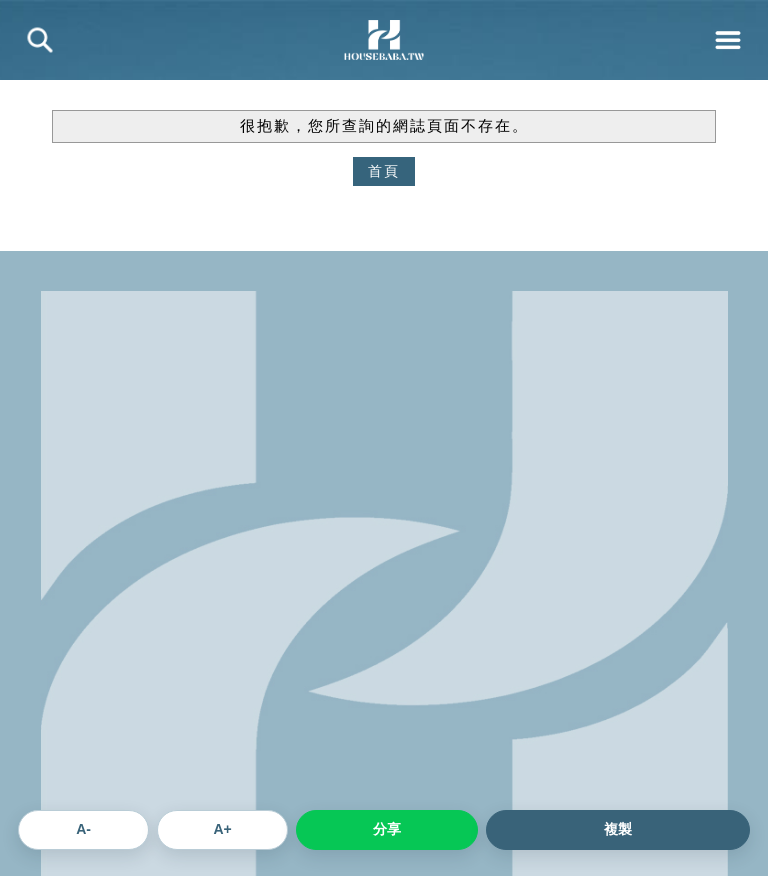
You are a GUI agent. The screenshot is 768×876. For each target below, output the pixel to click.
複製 (618, 829)
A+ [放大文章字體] (222, 829)
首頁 (384, 171)
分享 (387, 829)
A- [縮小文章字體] (83, 829)
